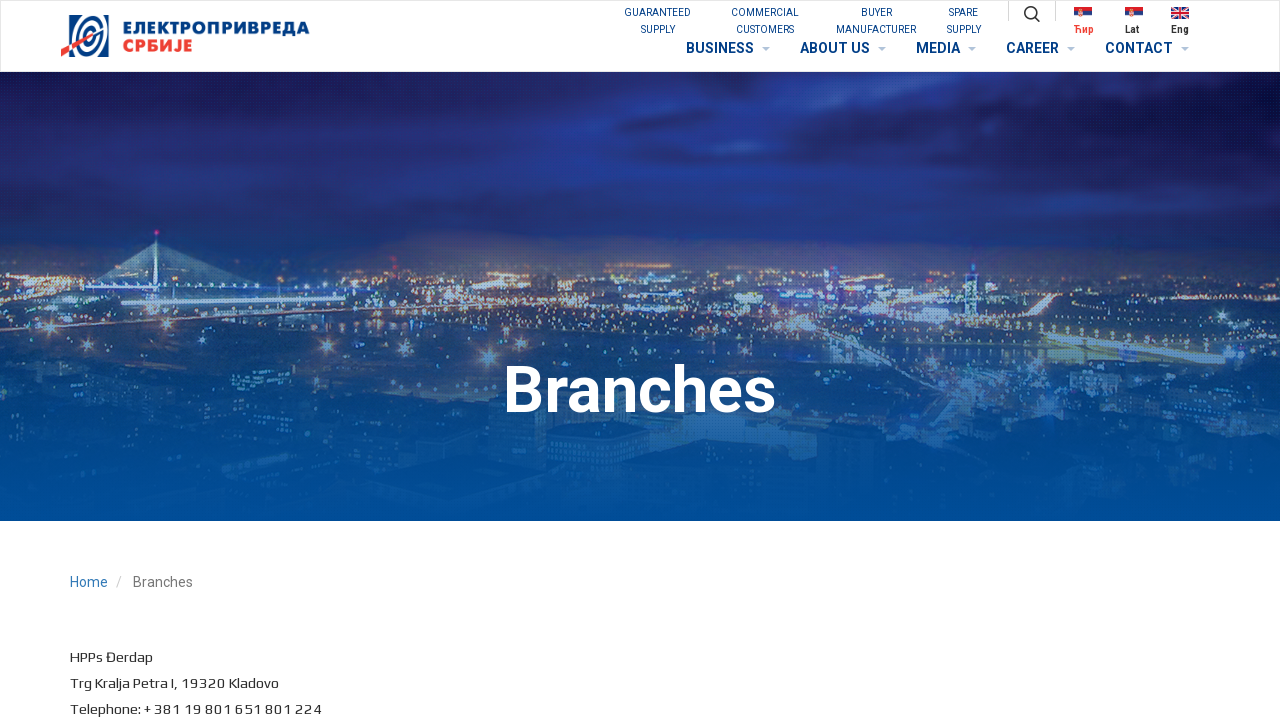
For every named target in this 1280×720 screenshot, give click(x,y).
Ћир (1084, 20)
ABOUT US (843, 48)
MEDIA (946, 48)
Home (89, 582)
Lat (1134, 20)
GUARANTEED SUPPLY (657, 21)
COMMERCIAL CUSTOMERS (765, 21)
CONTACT (1147, 48)
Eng (1180, 20)
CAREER (1040, 48)
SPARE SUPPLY (964, 21)
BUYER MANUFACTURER (876, 21)
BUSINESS (728, 48)
